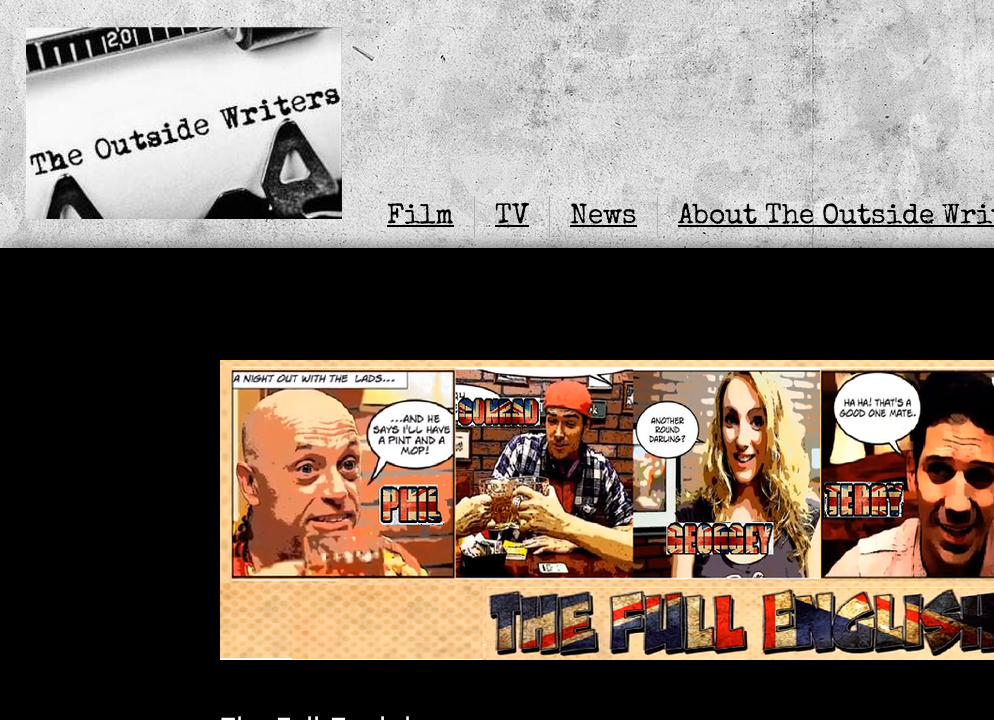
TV (512, 217)
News (603, 217)
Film (420, 217)
